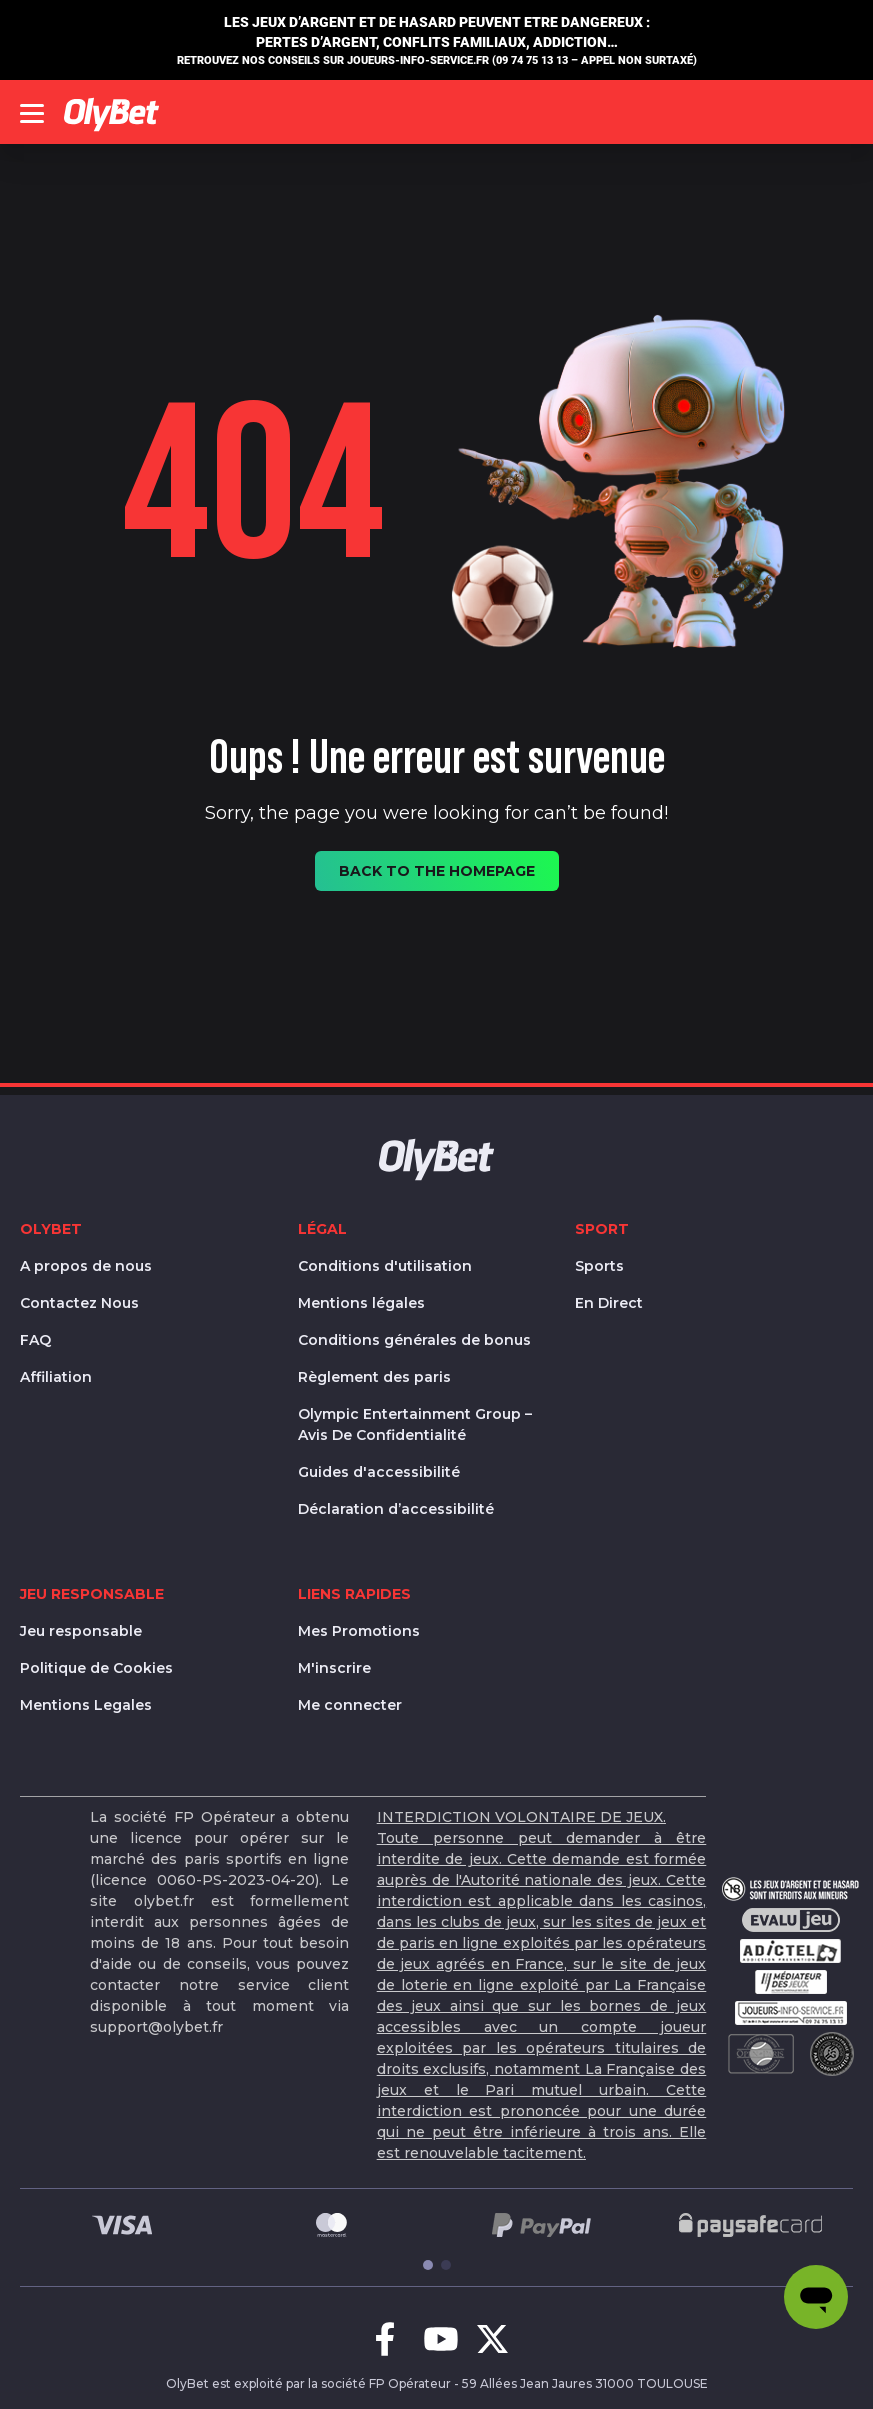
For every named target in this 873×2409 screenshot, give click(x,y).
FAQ (35, 1340)
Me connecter (350, 1705)
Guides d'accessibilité (379, 1472)
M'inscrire (334, 1668)
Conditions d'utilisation (385, 1266)
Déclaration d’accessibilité (396, 1509)
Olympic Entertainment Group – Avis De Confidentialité (415, 1424)
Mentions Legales (86, 1705)
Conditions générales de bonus (414, 1340)
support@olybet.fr (156, 2027)
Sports (599, 1266)
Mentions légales (361, 1303)
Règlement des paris (374, 1377)
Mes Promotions (359, 1631)
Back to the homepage (437, 871)
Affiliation (56, 1377)
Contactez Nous (79, 1303)
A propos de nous (86, 1266)
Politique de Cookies (96, 1668)
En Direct (609, 1303)
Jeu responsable (81, 1631)
